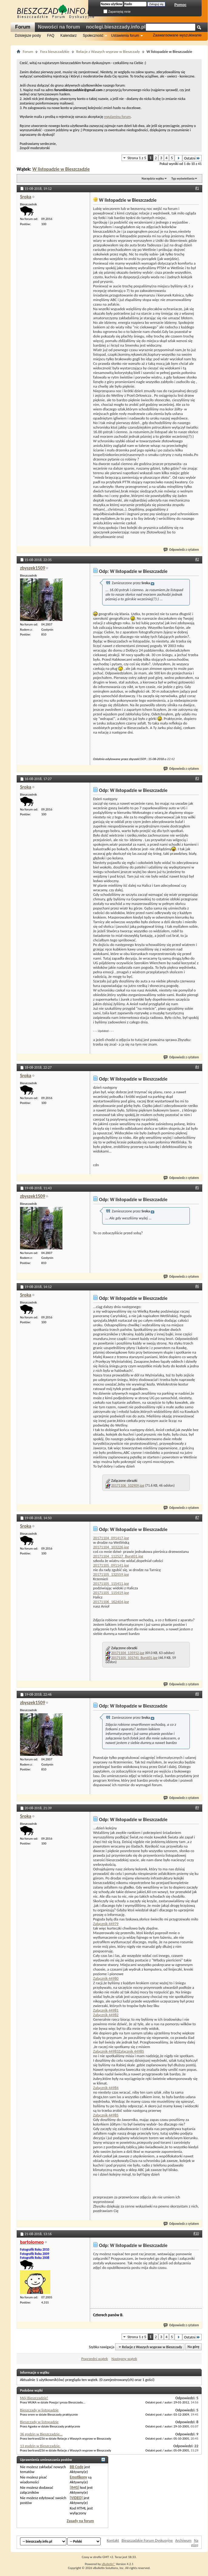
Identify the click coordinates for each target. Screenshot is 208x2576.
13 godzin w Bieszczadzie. (40, 2446)
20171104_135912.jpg (127, 1653)
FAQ (50, 35)
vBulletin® (108, 2564)
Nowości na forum (59, 26)
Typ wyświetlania (182, 178)
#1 (197, 188)
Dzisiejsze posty (28, 35)
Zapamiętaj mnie (117, 11)
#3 (197, 778)
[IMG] (74, 2487)
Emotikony (78, 2477)
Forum (22, 26)
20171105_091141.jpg (111, 1565)
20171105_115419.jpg (111, 1592)
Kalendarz (68, 35)
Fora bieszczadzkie (54, 51)
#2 (197, 559)
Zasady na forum (80, 2521)
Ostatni (192, 158)
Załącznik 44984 (106, 2087)
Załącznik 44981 (106, 2010)
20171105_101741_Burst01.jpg (134, 1658)
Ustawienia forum (125, 35)
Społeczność (93, 35)
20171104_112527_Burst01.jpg (118, 1556)
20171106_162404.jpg (111, 1601)
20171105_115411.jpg (111, 1583)
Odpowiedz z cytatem (181, 550)
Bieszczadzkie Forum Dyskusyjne (147, 2540)
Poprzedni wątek (94, 2358)
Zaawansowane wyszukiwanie (177, 35)
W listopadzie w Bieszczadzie (61, 169)
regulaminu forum (117, 117)
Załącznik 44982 (106, 2014)
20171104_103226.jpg (111, 1547)
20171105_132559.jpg (111, 1574)
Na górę (194, 2347)
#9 (197, 1807)
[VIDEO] (76, 2498)
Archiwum (183, 2540)
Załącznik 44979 (106, 1923)
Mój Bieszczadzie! (34, 2398)
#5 (197, 1187)
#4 (197, 1067)
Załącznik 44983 (106, 2051)
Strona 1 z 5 (136, 158)
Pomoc (180, 5)
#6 (197, 1286)
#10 (196, 2233)
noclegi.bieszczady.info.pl (116, 26)
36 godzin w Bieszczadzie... (41, 2434)
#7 (197, 1517)
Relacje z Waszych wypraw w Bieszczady (108, 51)
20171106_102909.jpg (127, 1485)
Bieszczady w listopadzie (39, 2410)
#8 (197, 1694)
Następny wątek (124, 2358)
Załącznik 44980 (106, 1978)
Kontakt (113, 2540)
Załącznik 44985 (131, 2051)
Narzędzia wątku (153, 178)
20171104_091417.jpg (111, 1538)
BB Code (76, 2467)
